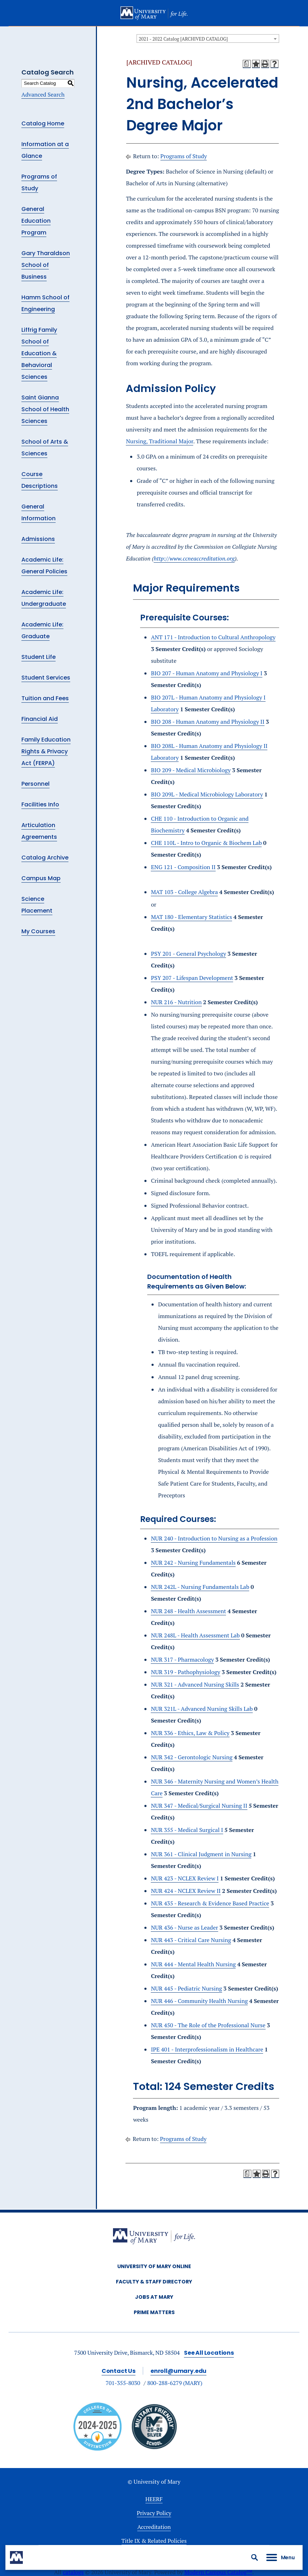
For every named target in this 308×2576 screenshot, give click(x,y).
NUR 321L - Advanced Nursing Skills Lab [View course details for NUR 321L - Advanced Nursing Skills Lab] (202, 1709)
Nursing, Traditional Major (159, 441)
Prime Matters (154, 2312)
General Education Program (36, 221)
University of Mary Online (154, 2266)
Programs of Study (183, 156)
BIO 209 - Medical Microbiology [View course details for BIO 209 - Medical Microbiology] (191, 770)
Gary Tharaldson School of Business (45, 265)
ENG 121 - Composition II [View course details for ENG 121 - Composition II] (183, 867)
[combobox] (208, 38)
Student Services (45, 677)
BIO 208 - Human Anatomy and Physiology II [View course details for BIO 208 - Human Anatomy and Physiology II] (207, 722)
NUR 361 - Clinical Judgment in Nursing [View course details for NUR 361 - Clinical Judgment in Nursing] (201, 1854)
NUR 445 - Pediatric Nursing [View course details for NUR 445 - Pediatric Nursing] (186, 1988)
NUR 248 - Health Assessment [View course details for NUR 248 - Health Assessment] (188, 1611)
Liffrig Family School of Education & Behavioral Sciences (39, 353)
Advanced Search (43, 94)
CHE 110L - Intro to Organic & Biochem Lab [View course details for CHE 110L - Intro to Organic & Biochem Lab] (206, 843)
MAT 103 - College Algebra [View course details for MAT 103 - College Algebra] (184, 892)
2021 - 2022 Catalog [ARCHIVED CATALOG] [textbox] (183, 39)
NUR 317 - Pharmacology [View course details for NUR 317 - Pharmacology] (182, 1659)
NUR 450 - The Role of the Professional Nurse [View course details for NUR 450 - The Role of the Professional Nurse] (208, 2025)
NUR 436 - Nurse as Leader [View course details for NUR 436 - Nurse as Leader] (184, 1927)
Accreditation (154, 2527)
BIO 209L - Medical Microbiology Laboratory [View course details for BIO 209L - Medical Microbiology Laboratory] (207, 794)
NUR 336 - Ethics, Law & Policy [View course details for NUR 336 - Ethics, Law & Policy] (190, 1733)
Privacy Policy (154, 2513)
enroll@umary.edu (178, 2371)
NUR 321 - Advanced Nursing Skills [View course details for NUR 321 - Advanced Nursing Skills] (195, 1684)
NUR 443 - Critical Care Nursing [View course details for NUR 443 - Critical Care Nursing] (191, 1940)
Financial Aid (39, 719)
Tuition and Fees (45, 698)
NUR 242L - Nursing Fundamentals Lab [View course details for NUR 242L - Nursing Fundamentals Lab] (200, 1587)
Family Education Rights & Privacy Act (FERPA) (46, 751)
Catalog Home (42, 123)
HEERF (154, 2499)
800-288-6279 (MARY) (174, 2383)
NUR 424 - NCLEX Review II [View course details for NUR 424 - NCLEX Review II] (186, 1891)
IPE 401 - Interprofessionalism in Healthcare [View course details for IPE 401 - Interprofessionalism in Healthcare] (207, 2049)
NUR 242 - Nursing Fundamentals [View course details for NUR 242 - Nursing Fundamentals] (193, 1562)
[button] (254, 2557)
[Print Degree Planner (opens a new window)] (247, 64)
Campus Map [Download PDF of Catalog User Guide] (41, 878)
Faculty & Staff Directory (154, 2281)
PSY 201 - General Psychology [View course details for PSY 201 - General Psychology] (188, 953)
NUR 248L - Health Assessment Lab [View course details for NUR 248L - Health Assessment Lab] (195, 1635)
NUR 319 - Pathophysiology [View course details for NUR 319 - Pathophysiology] (185, 1672)
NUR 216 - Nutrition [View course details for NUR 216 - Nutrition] (176, 1002)
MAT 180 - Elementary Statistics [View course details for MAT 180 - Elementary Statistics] (191, 917)
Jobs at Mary (154, 2297)
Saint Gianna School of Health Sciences (45, 409)
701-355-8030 (123, 2383)
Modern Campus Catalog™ (218, 2572)
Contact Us (118, 2371)
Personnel (35, 784)
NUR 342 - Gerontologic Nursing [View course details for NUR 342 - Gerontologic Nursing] (191, 1757)
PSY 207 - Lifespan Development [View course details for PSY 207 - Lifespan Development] (192, 978)
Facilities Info (40, 804)
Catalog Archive (44, 857)
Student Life (38, 657)
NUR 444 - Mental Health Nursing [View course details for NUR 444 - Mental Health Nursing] (193, 1964)
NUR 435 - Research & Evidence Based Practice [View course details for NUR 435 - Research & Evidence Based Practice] (210, 1903)
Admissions (38, 539)
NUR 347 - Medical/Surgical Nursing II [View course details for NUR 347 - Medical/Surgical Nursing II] (199, 1806)
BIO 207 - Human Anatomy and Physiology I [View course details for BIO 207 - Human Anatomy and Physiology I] (206, 673)
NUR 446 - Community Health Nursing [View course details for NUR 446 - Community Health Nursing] (199, 2001)
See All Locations (209, 2353)
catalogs (73, 2572)
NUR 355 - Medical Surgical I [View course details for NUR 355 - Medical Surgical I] (187, 1830)
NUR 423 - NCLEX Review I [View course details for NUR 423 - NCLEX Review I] (185, 1878)
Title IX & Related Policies (154, 2541)
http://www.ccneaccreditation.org (194, 558)
